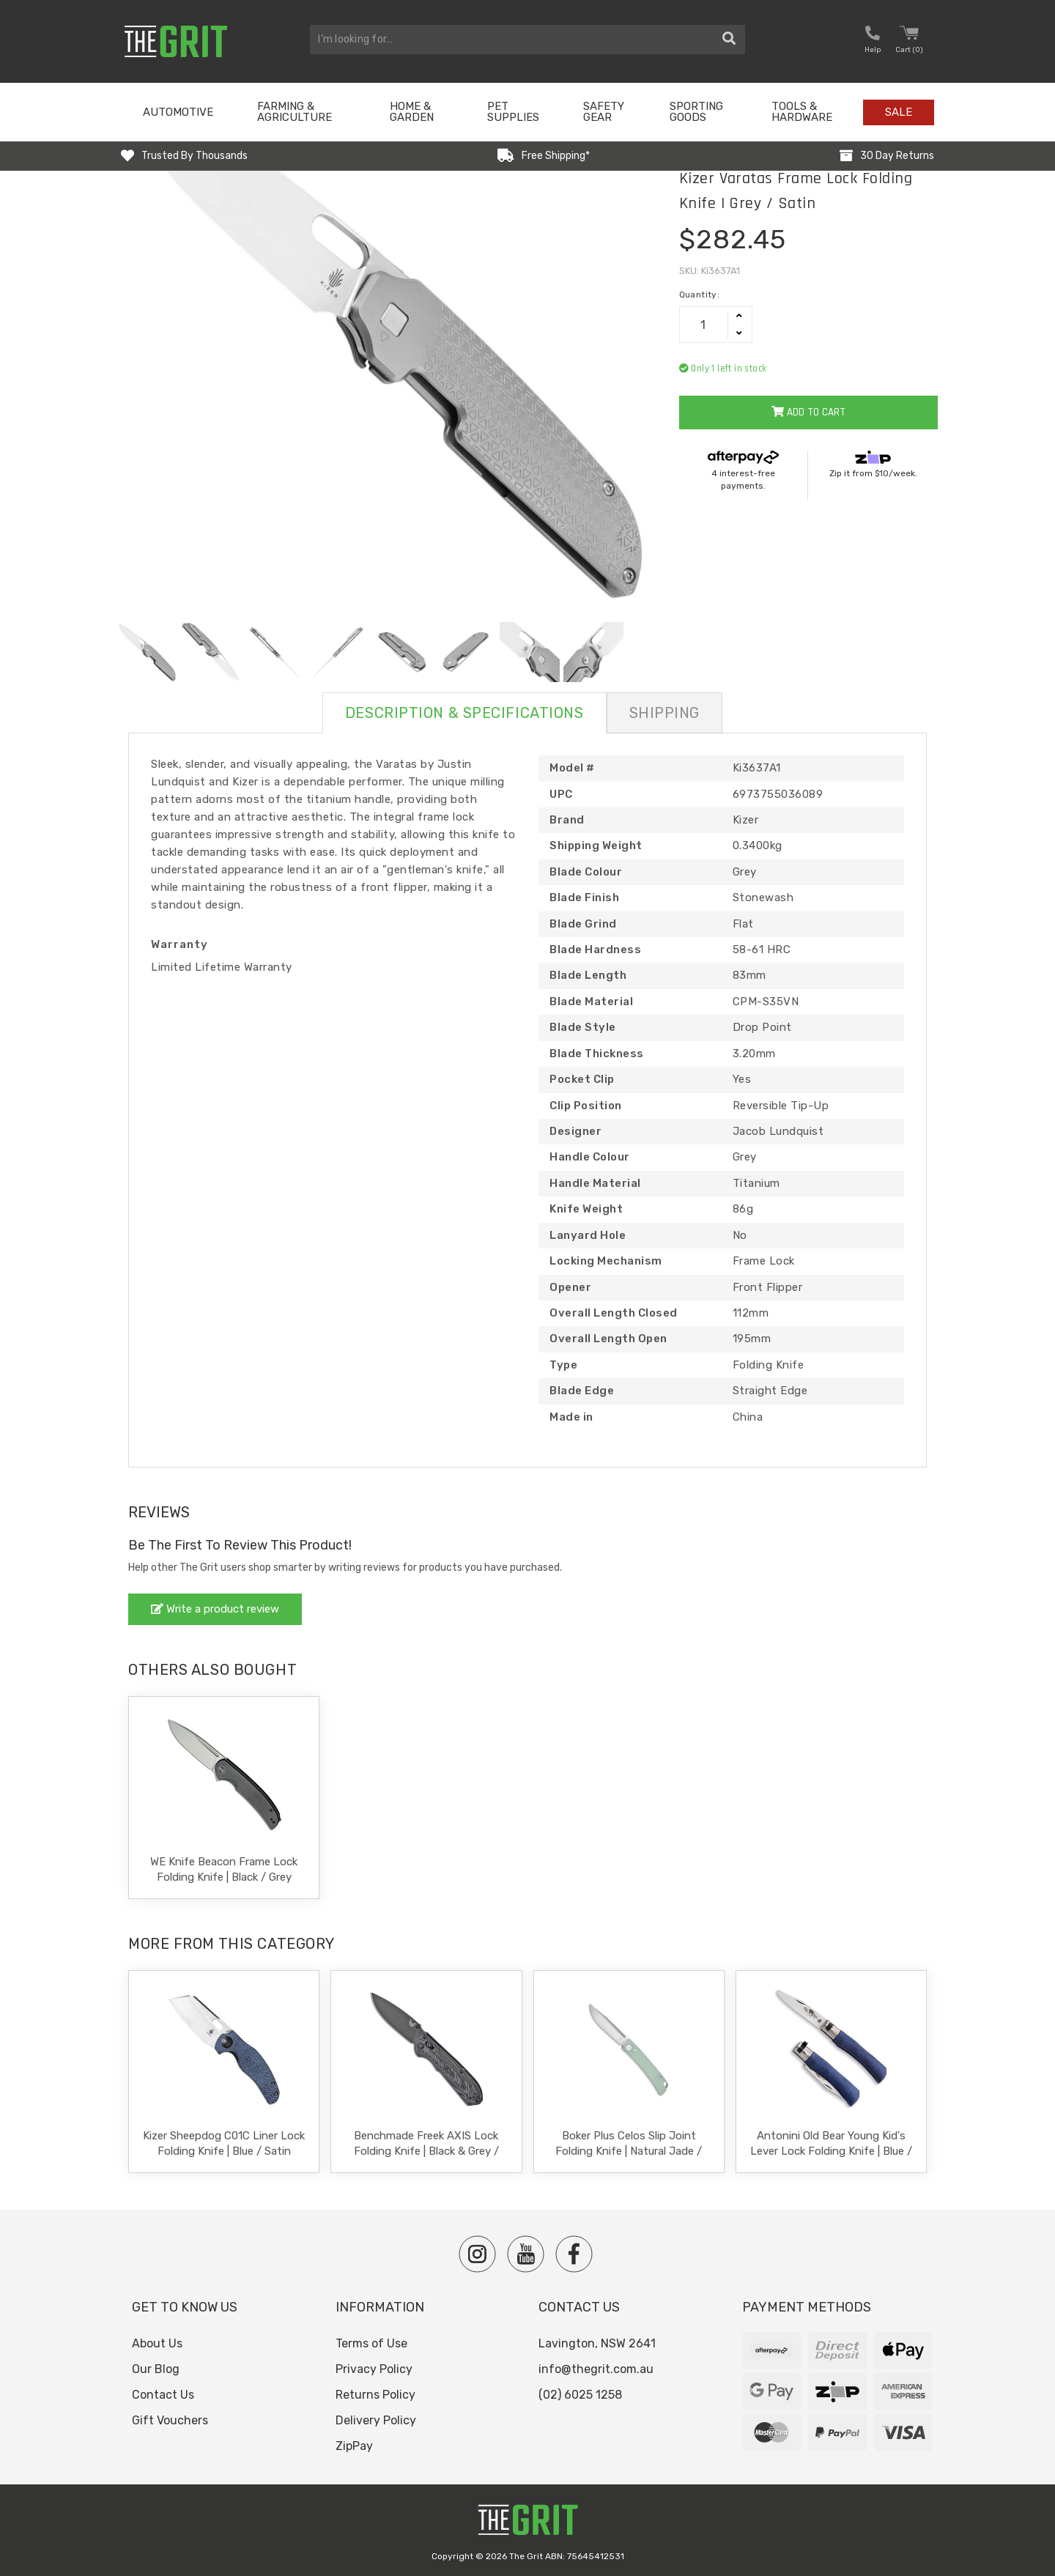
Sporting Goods (696, 112)
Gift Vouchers (170, 2420)
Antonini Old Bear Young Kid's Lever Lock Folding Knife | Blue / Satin (831, 2151)
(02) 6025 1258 (580, 2395)
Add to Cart (808, 412)
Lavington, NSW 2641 (597, 2343)
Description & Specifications (464, 713)
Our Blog (155, 2369)
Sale (898, 112)
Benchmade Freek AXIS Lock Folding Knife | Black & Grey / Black (426, 2151)
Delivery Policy (376, 2420)
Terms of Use (371, 2343)
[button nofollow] (872, 41)
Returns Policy (375, 2395)
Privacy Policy (374, 2369)
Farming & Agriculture (294, 112)
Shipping (664, 713)
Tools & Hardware (801, 112)
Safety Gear (603, 112)
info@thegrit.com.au (596, 2369)
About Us (157, 2343)
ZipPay (354, 2446)
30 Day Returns (897, 155)
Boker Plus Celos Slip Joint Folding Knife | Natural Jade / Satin (628, 2151)
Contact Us (163, 2395)
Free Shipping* (556, 155)
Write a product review (215, 1608)
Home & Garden (412, 112)
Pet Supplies (513, 112)
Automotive (178, 112)
